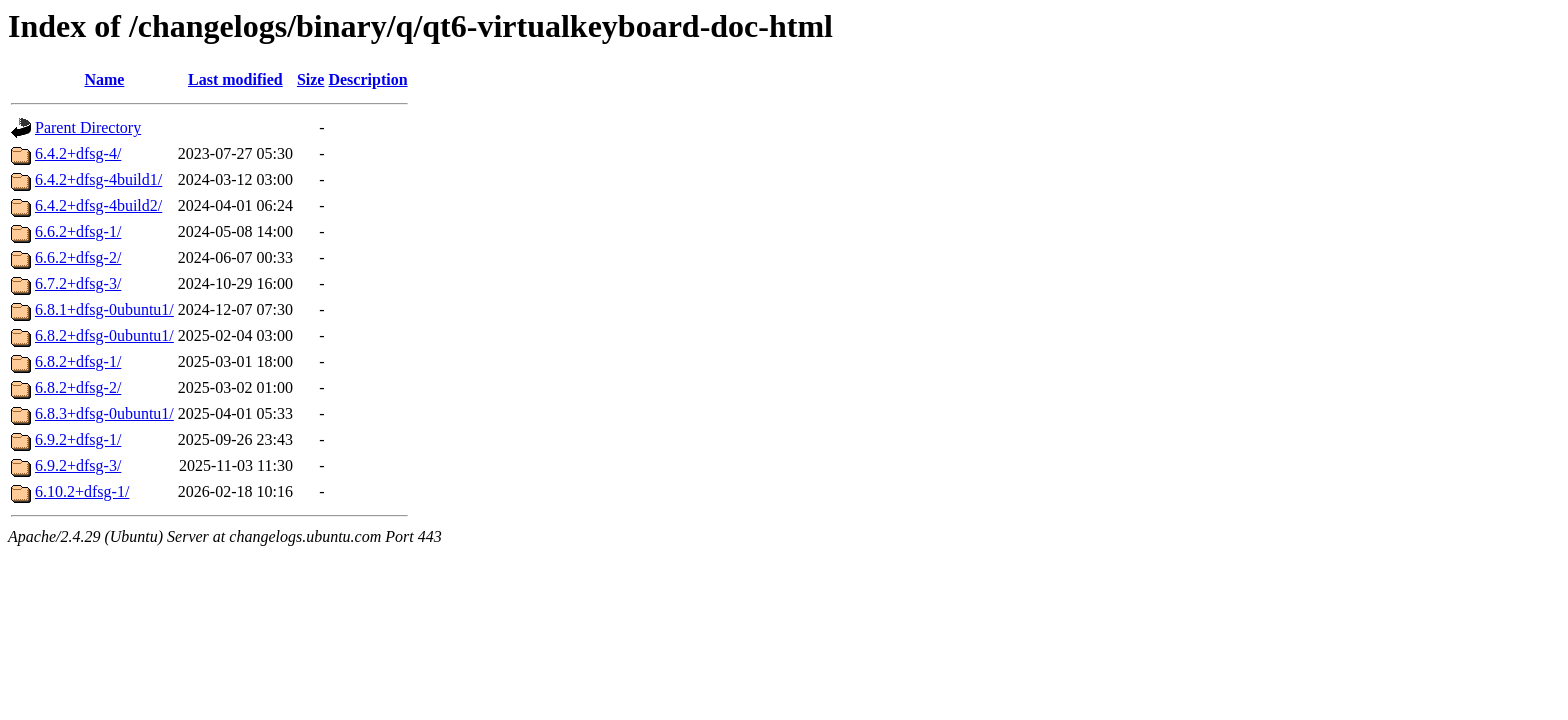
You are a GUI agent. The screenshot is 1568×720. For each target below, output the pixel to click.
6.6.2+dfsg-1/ (78, 231)
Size (311, 79)
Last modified (235, 79)
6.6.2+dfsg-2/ (78, 257)
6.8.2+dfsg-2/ (78, 387)
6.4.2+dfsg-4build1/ (98, 179)
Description (367, 79)
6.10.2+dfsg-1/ (82, 491)
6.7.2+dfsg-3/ (78, 283)
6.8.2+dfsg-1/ (78, 361)
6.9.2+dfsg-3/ (78, 465)
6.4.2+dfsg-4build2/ (98, 205)
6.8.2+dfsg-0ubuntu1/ (104, 335)
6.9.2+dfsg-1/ (78, 439)
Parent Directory (88, 127)
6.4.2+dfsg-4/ (78, 153)
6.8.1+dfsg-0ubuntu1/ (104, 309)
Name (104, 79)
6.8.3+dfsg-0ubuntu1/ (104, 413)
